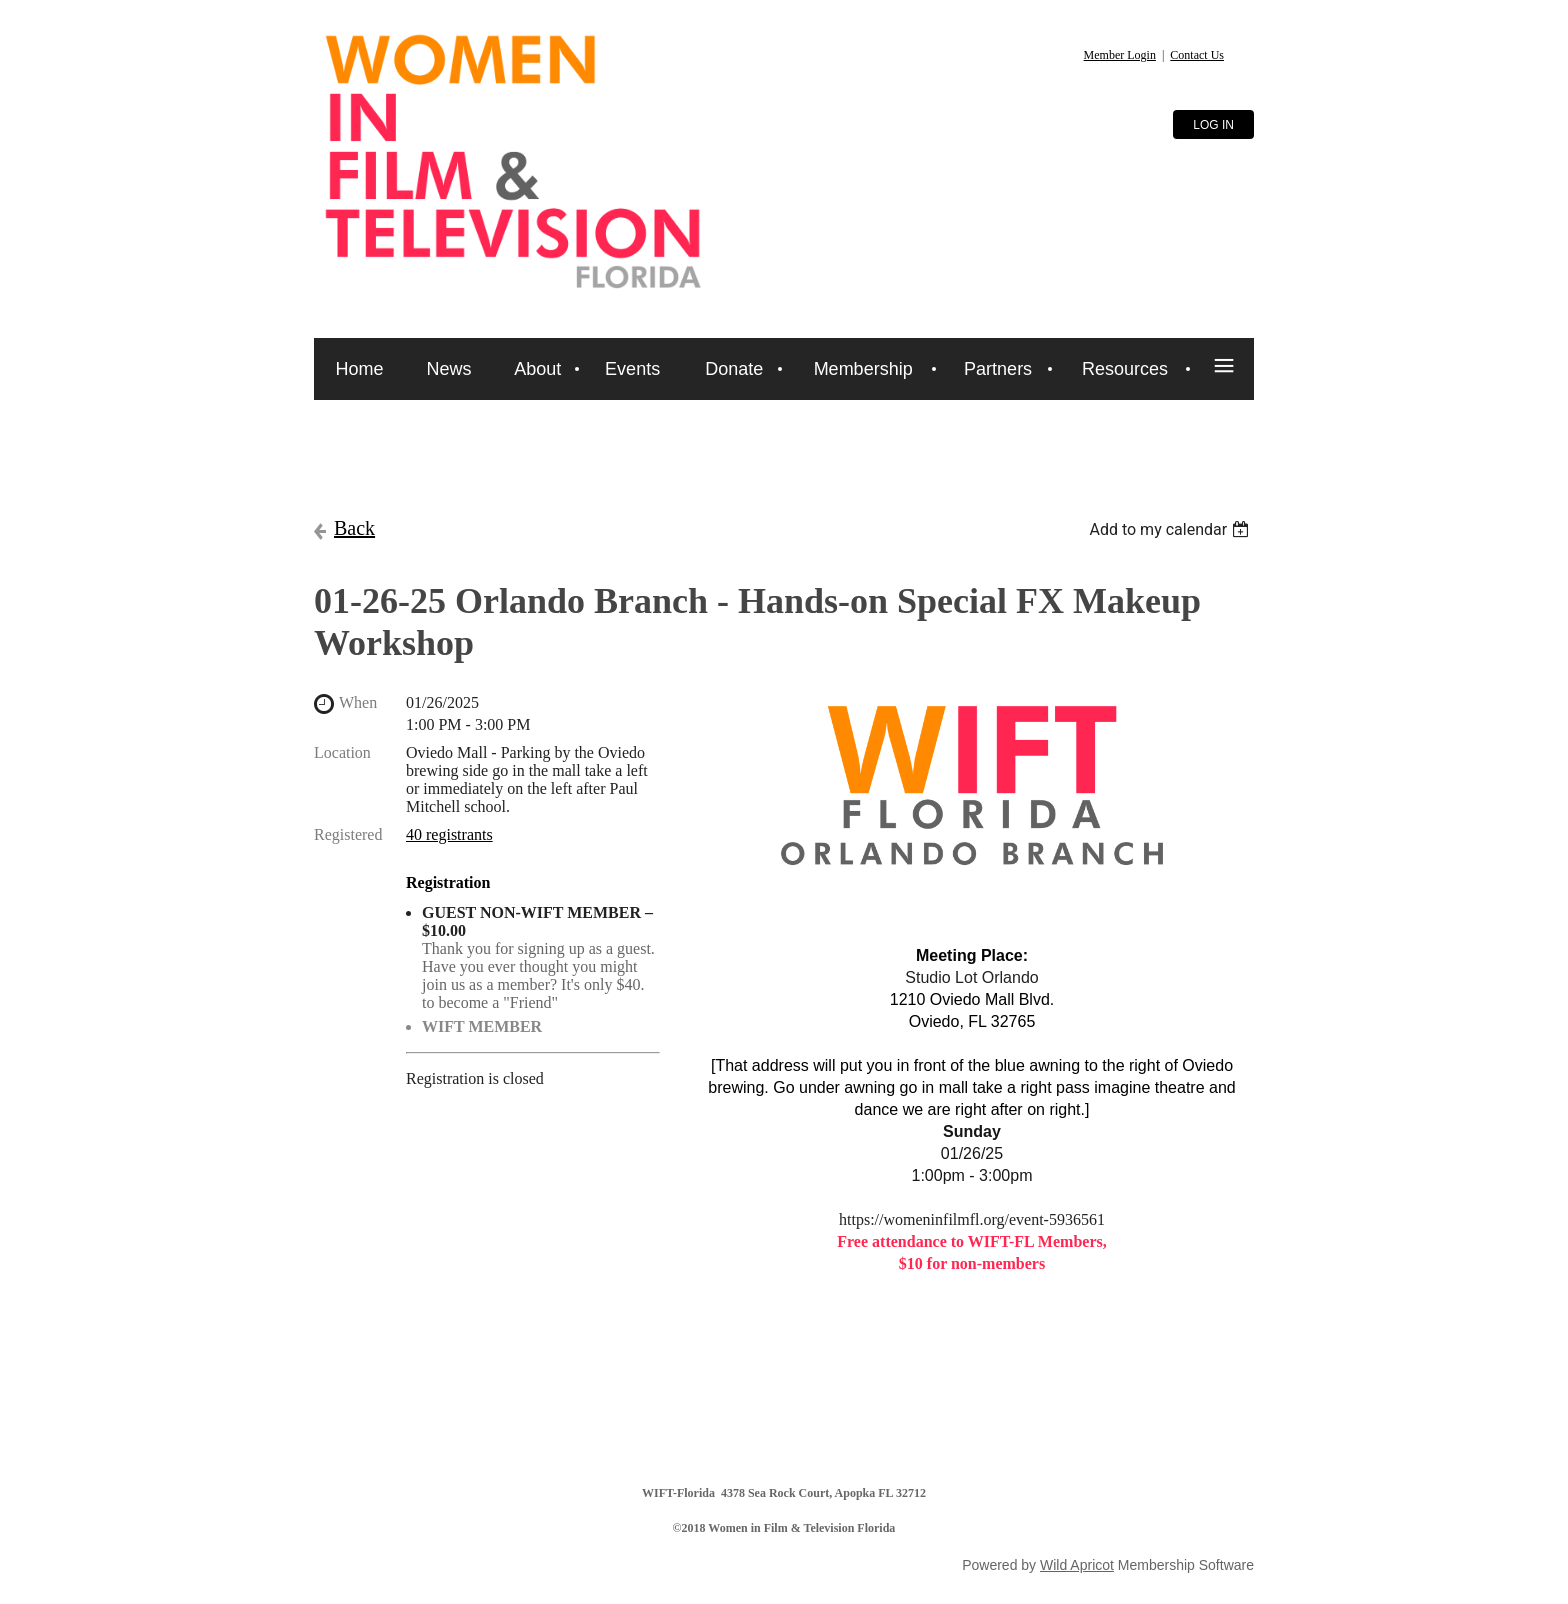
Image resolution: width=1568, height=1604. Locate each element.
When (358, 702)
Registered (348, 834)
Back (354, 528)
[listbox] (1171, 529)
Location (342, 752)
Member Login (1120, 55)
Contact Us (1197, 55)
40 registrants (449, 834)
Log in (1213, 125)
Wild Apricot (1077, 1565)
